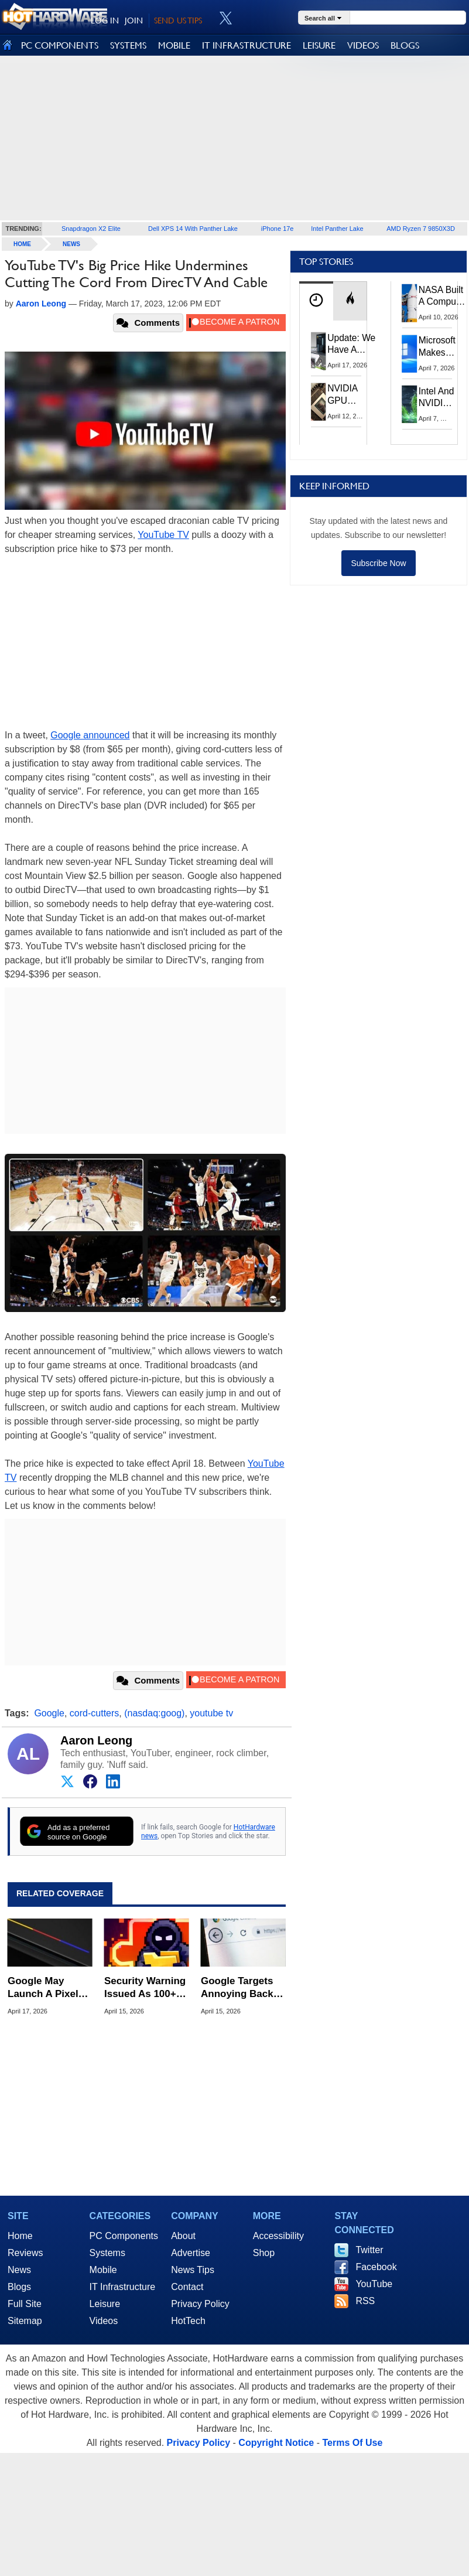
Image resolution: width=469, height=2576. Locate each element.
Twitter (369, 2250)
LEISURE (319, 45)
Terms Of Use (352, 2443)
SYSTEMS (128, 45)
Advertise (190, 2253)
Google (49, 1713)
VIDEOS (363, 45)
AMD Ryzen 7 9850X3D (420, 228)
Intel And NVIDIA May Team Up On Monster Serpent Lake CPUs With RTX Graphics (437, 398)
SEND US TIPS (178, 20)
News (71, 244)
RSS (365, 2301)
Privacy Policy (200, 2304)
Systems (107, 2253)
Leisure (105, 2304)
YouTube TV (163, 535)
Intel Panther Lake (337, 228)
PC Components (124, 2236)
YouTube (373, 2284)
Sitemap (25, 2321)
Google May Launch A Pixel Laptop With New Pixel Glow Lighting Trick (48, 1988)
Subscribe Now (378, 563)
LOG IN (105, 20)
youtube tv (211, 1713)
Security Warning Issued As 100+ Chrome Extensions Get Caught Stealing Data (145, 1988)
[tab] (316, 301)
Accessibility (278, 2236)
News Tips (192, 2270)
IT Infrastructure (123, 2287)
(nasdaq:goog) (154, 1713)
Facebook (375, 2267)
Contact (187, 2287)
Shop (264, 2253)
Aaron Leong (96, 1740)
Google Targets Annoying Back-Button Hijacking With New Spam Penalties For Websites (240, 1988)
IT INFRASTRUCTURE (246, 45)
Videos (104, 2321)
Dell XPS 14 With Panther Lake (193, 228)
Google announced (89, 735)
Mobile (103, 2270)
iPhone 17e (277, 228)
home (22, 244)
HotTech (188, 2321)
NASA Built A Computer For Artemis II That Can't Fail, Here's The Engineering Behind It (443, 296)
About (183, 2236)
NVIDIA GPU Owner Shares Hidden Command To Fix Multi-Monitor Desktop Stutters (348, 395)
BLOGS (405, 45)
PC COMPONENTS (59, 45)
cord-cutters (94, 1713)
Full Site (25, 2304)
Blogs (19, 2287)
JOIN (134, 20)
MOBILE (174, 45)
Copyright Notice (276, 2443)
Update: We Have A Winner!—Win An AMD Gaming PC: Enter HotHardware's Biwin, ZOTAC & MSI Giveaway (357, 344)
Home (20, 2236)
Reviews (25, 2253)
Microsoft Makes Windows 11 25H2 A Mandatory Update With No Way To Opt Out (440, 347)
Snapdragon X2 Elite (91, 228)
